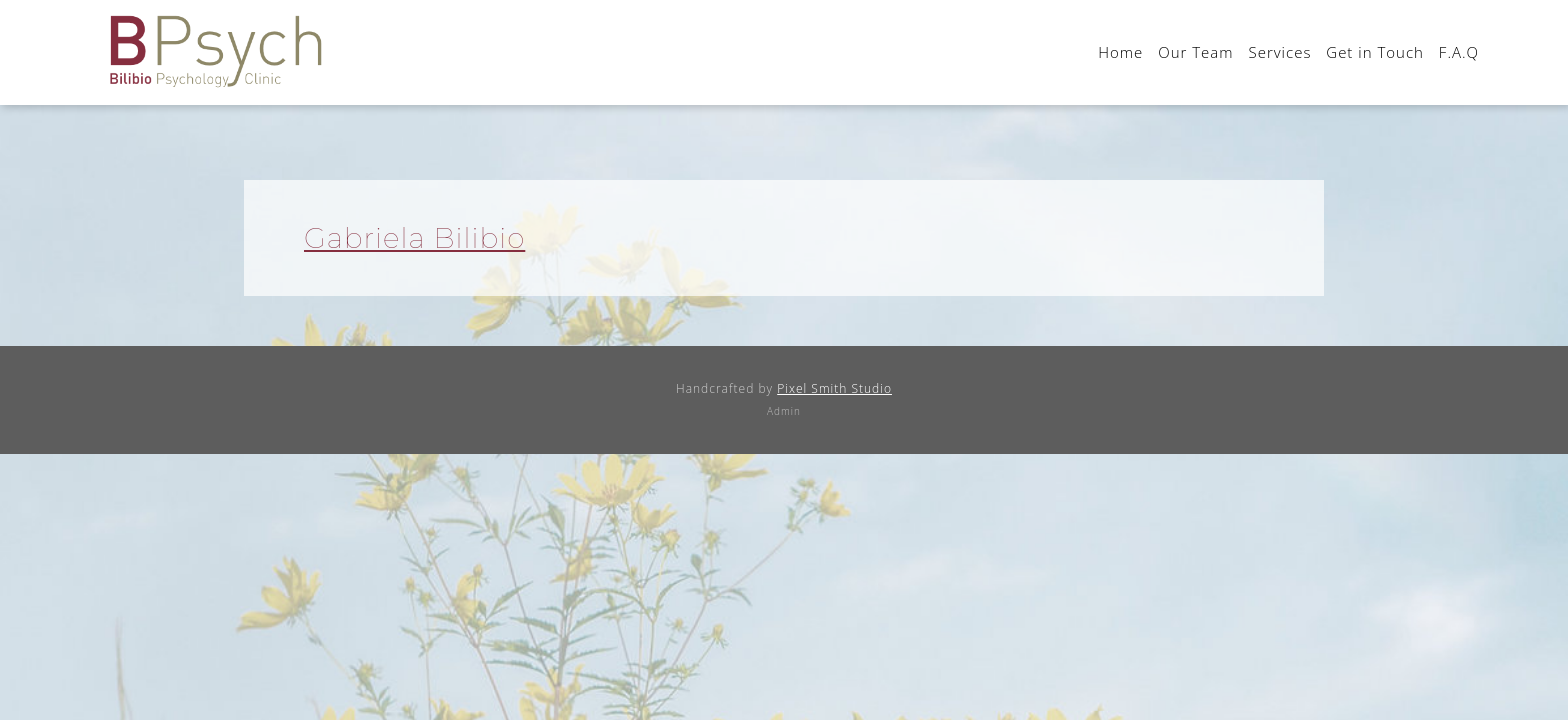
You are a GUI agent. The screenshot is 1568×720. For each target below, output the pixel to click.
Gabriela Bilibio (414, 238)
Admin (784, 411)
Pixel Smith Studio (834, 388)
